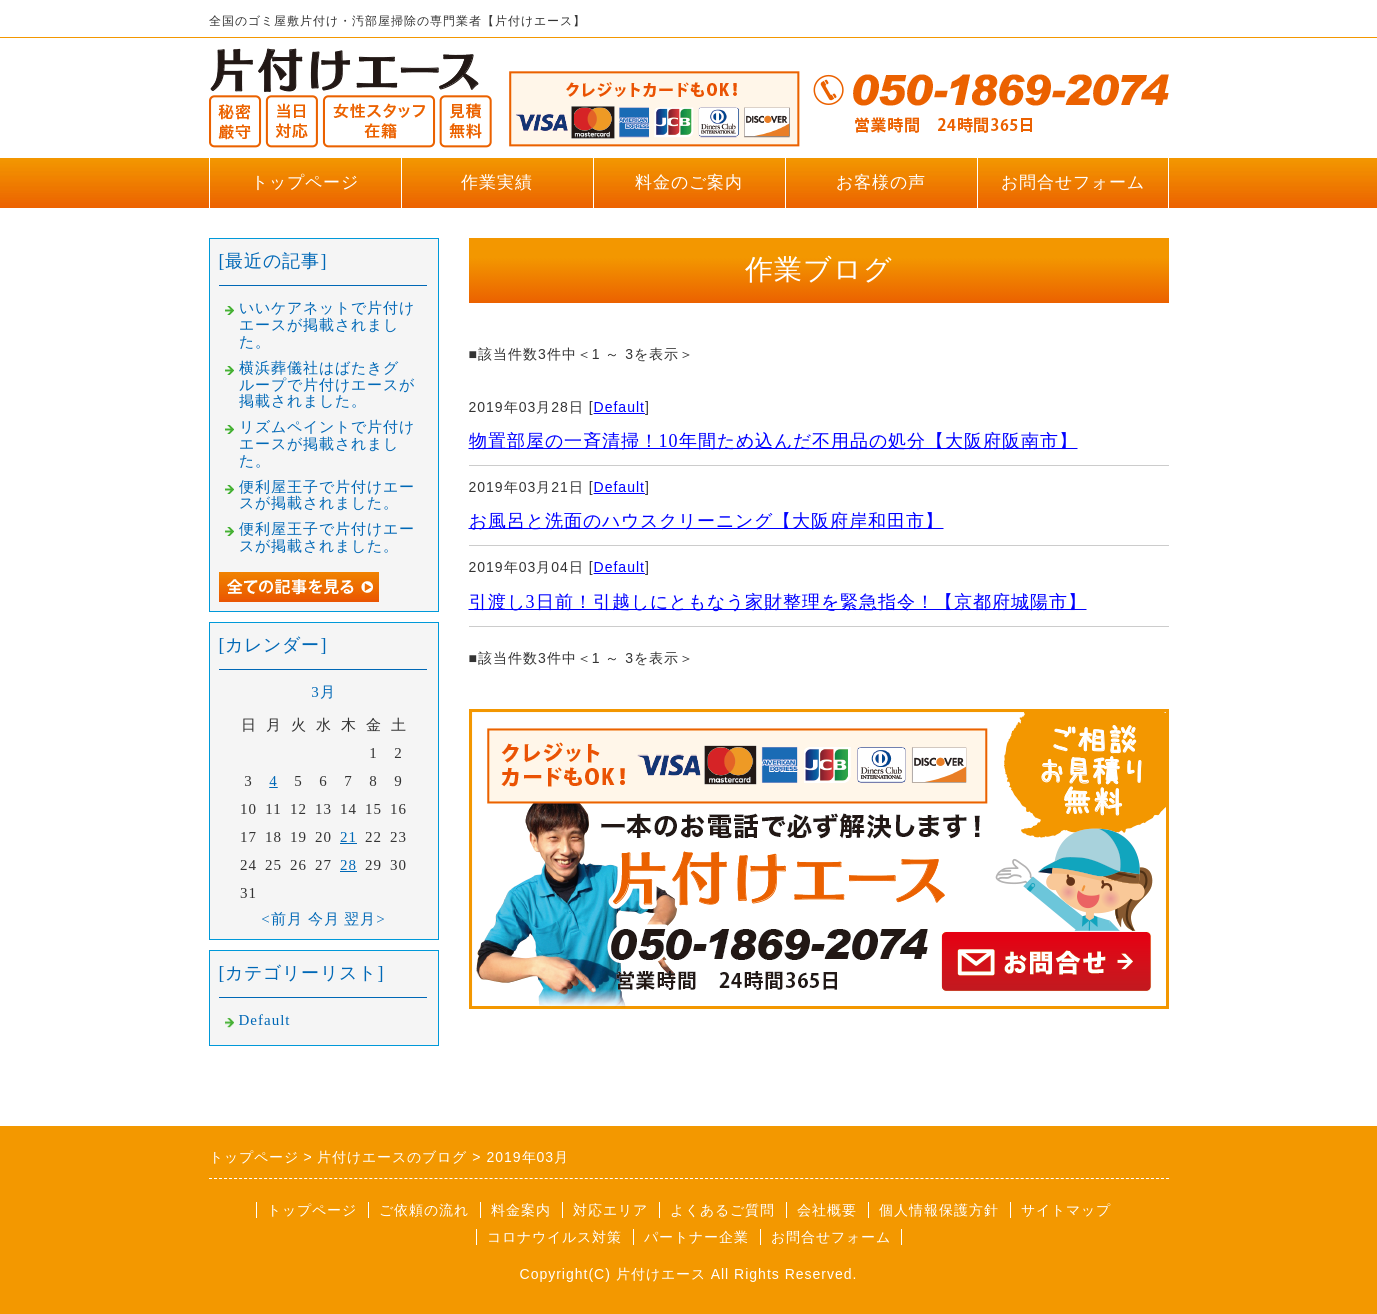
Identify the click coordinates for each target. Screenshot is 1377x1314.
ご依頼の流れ (424, 1210)
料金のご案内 (689, 182)
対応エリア (610, 1210)
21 (348, 837)
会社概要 (827, 1210)
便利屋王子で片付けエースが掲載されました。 (327, 495)
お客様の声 (881, 182)
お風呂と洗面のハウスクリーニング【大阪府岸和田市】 (706, 521)
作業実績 (497, 182)
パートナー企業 (696, 1237)
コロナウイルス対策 (554, 1237)
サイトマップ (1066, 1210)
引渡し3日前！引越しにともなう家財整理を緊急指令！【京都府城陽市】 (778, 602)
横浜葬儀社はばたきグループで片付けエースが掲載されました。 (327, 385)
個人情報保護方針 (939, 1210)
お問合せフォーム (1073, 182)
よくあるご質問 (722, 1210)
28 (348, 865)
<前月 (281, 919)
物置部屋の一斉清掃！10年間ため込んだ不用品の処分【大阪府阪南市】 (773, 441)
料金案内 (521, 1210)
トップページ (305, 182)
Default (619, 407)
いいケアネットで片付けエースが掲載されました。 (327, 325)
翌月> (364, 919)
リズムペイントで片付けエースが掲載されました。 (327, 444)
